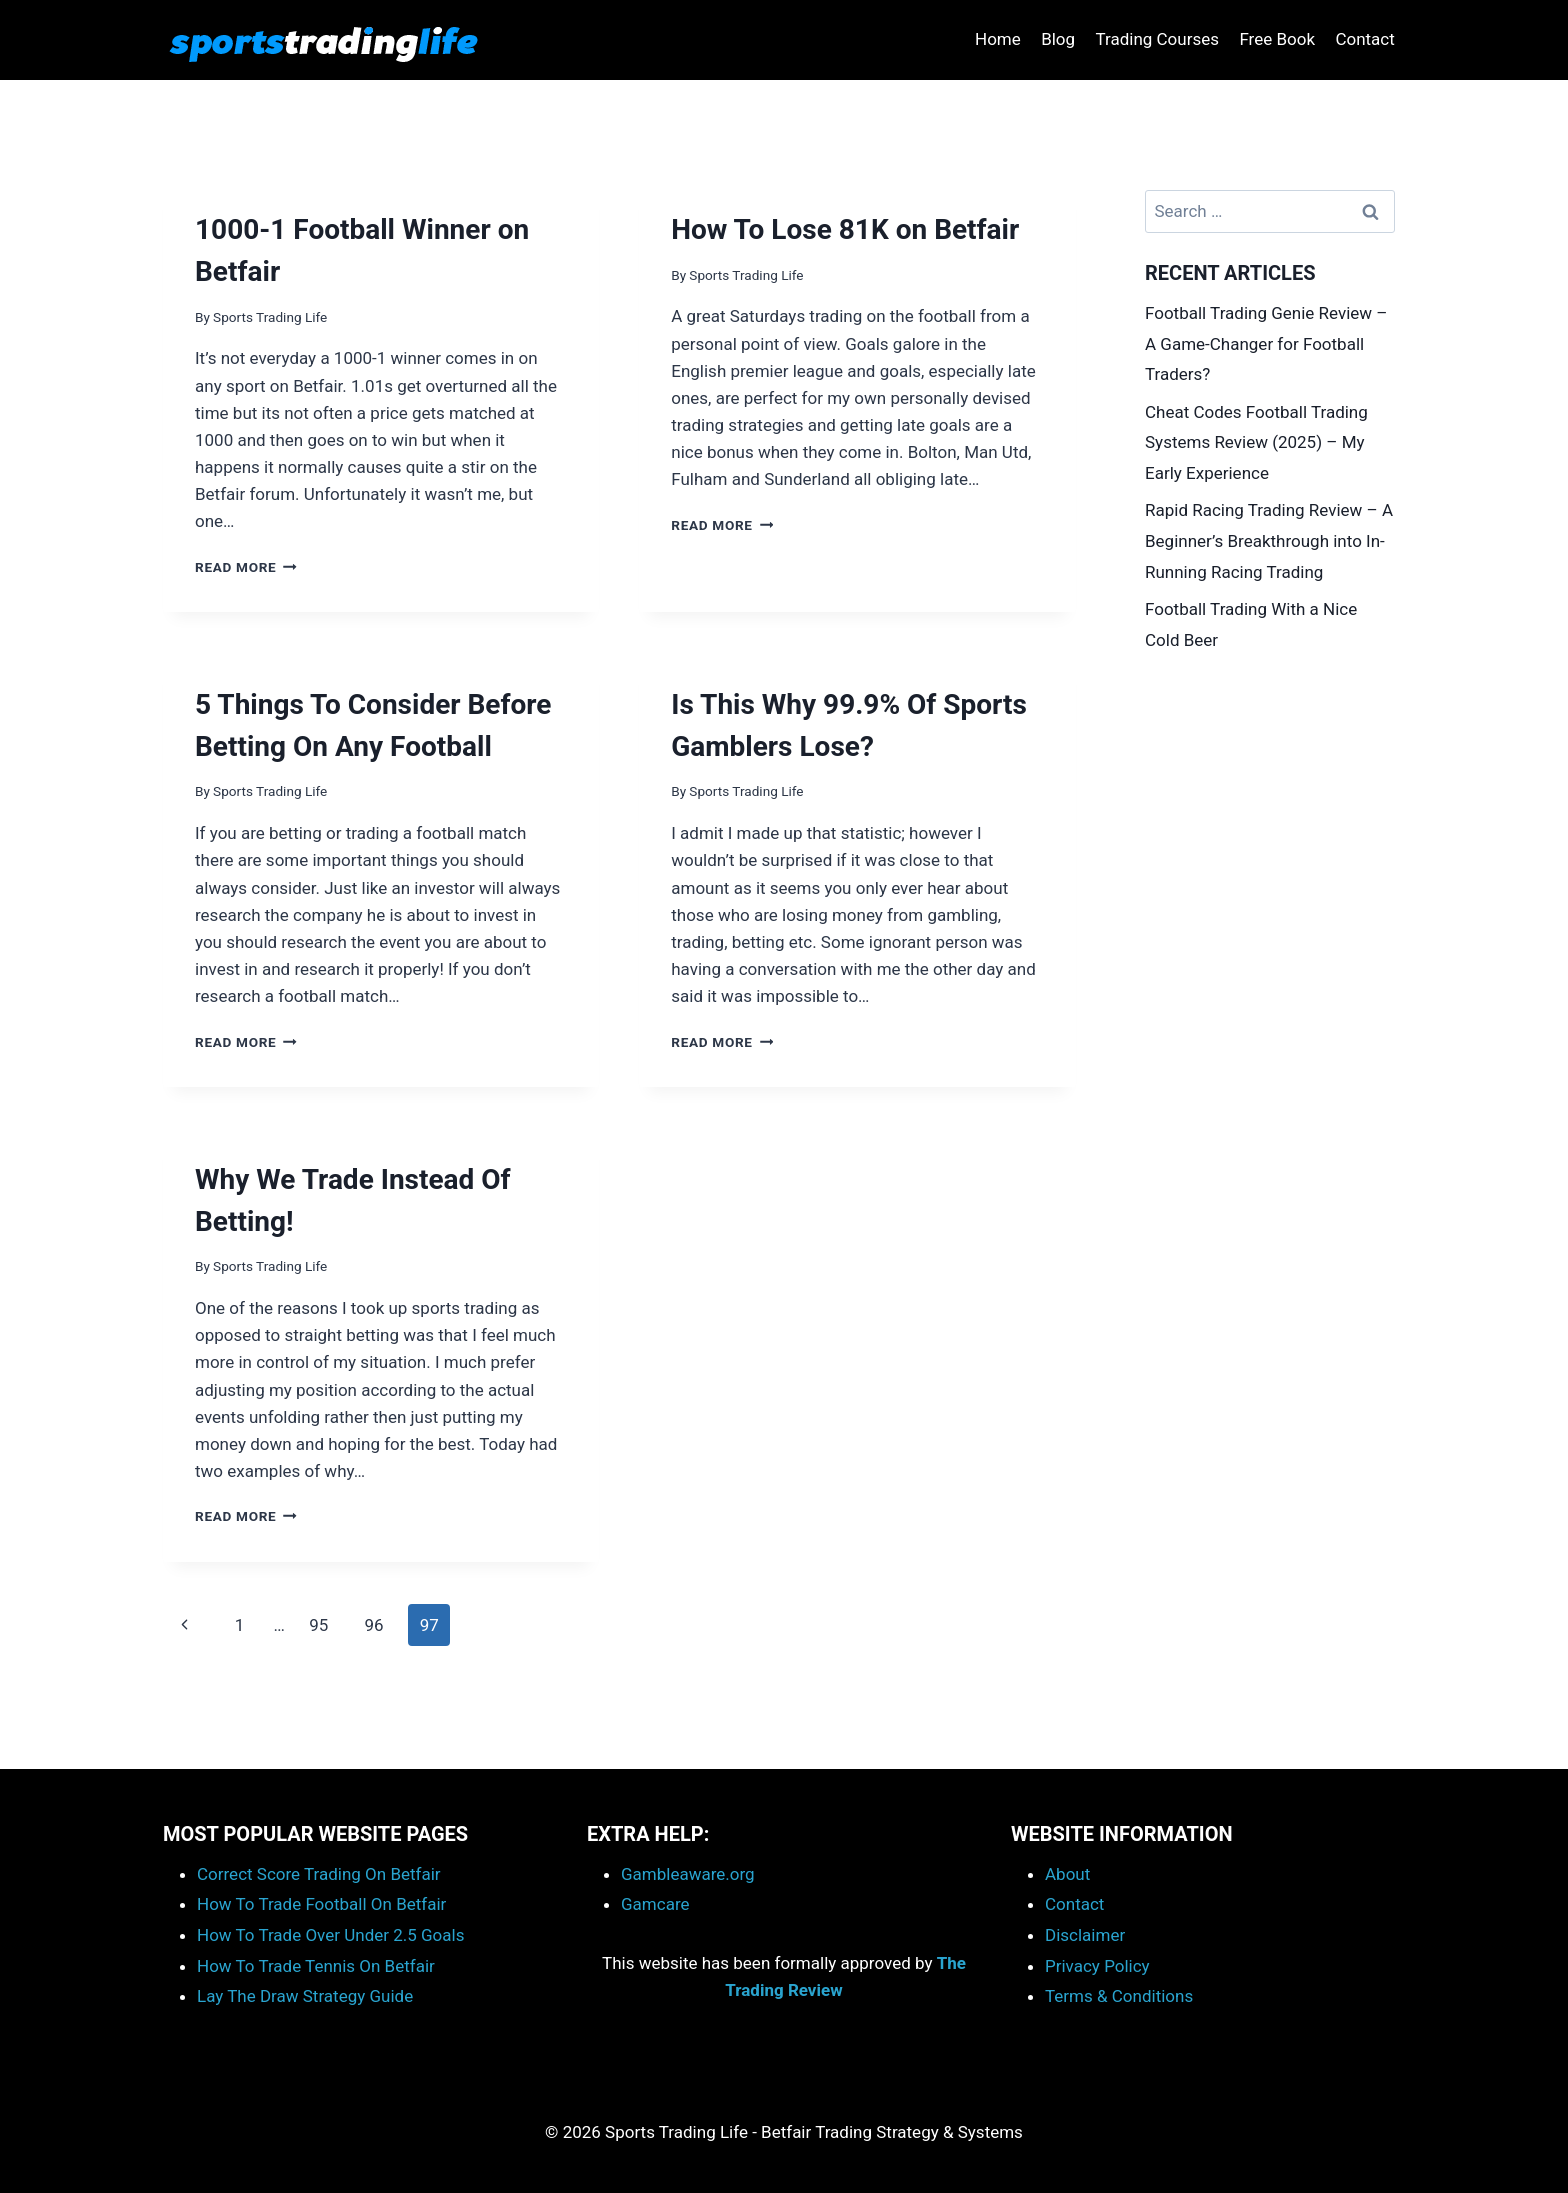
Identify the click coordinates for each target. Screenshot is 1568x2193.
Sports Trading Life (270, 317)
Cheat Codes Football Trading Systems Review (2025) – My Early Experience (1256, 442)
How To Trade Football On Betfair (321, 1904)
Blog (1058, 39)
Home (998, 39)
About (1067, 1874)
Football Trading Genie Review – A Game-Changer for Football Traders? (1266, 343)
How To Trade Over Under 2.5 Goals (330, 1935)
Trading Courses (1157, 39)
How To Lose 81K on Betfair (845, 229)
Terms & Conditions (1119, 1996)
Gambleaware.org (688, 1874)
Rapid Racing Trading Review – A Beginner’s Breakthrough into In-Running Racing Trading (1269, 540)
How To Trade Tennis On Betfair (316, 1966)
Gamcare (655, 1904)
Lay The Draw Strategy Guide (305, 1996)
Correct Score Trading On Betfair (319, 1874)
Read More (246, 567)
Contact (1364, 39)
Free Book (1277, 39)
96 (373, 1625)
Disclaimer (1085, 1935)
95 (318, 1625)
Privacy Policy (1097, 1966)
